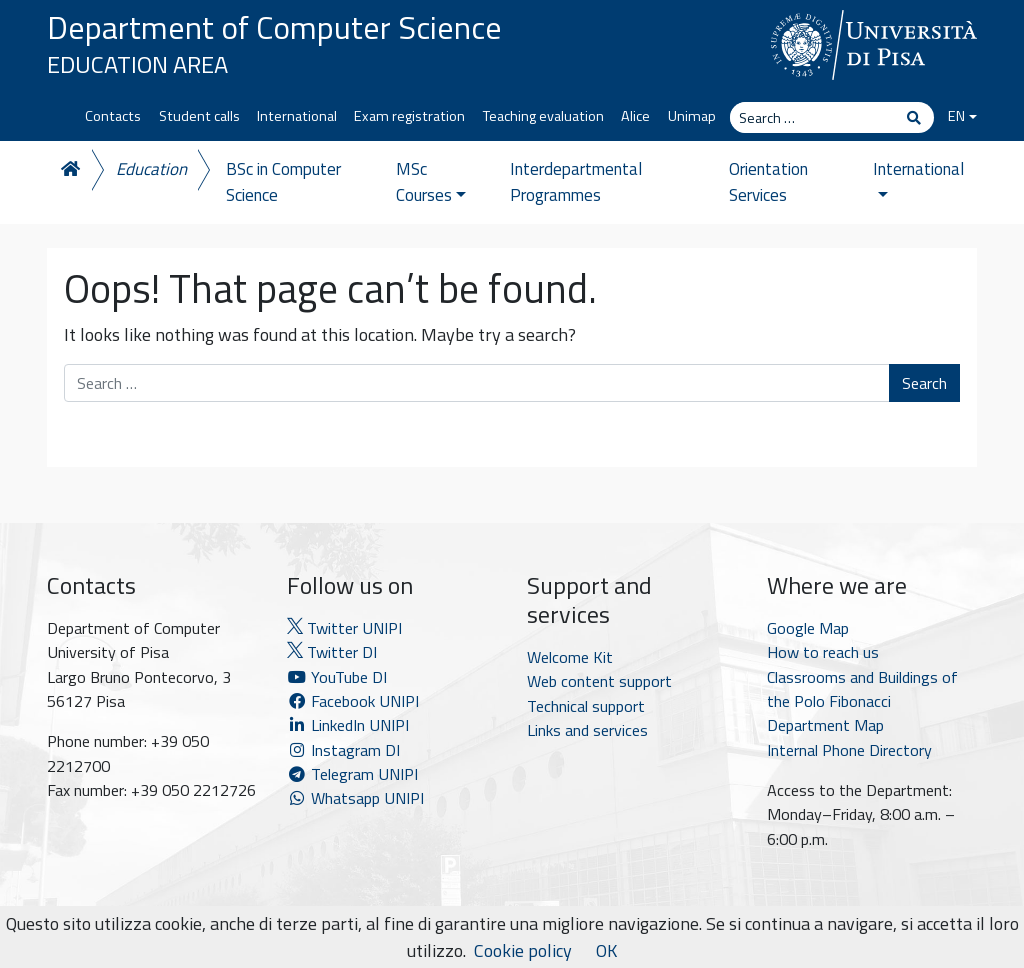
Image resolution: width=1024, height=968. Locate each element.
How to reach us (823, 652)
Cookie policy (523, 950)
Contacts (113, 116)
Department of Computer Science (274, 27)
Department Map (825, 725)
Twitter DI (332, 652)
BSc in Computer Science (283, 182)
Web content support (599, 681)
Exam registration (409, 116)
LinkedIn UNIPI (348, 725)
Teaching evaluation (543, 116)
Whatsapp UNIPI (355, 798)
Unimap (692, 116)
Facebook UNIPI (353, 701)
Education (151, 169)
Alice (635, 116)
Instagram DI (343, 750)
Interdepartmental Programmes (576, 182)
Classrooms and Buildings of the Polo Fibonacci (862, 689)
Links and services (587, 730)
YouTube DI (339, 677)
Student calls (199, 116)
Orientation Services (768, 182)
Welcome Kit (570, 657)
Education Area (137, 64)
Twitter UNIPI (344, 628)
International (297, 116)
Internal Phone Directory (849, 750)
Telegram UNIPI (352, 774)
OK (606, 950)
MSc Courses (431, 182)
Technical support (586, 706)
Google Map (808, 628)
